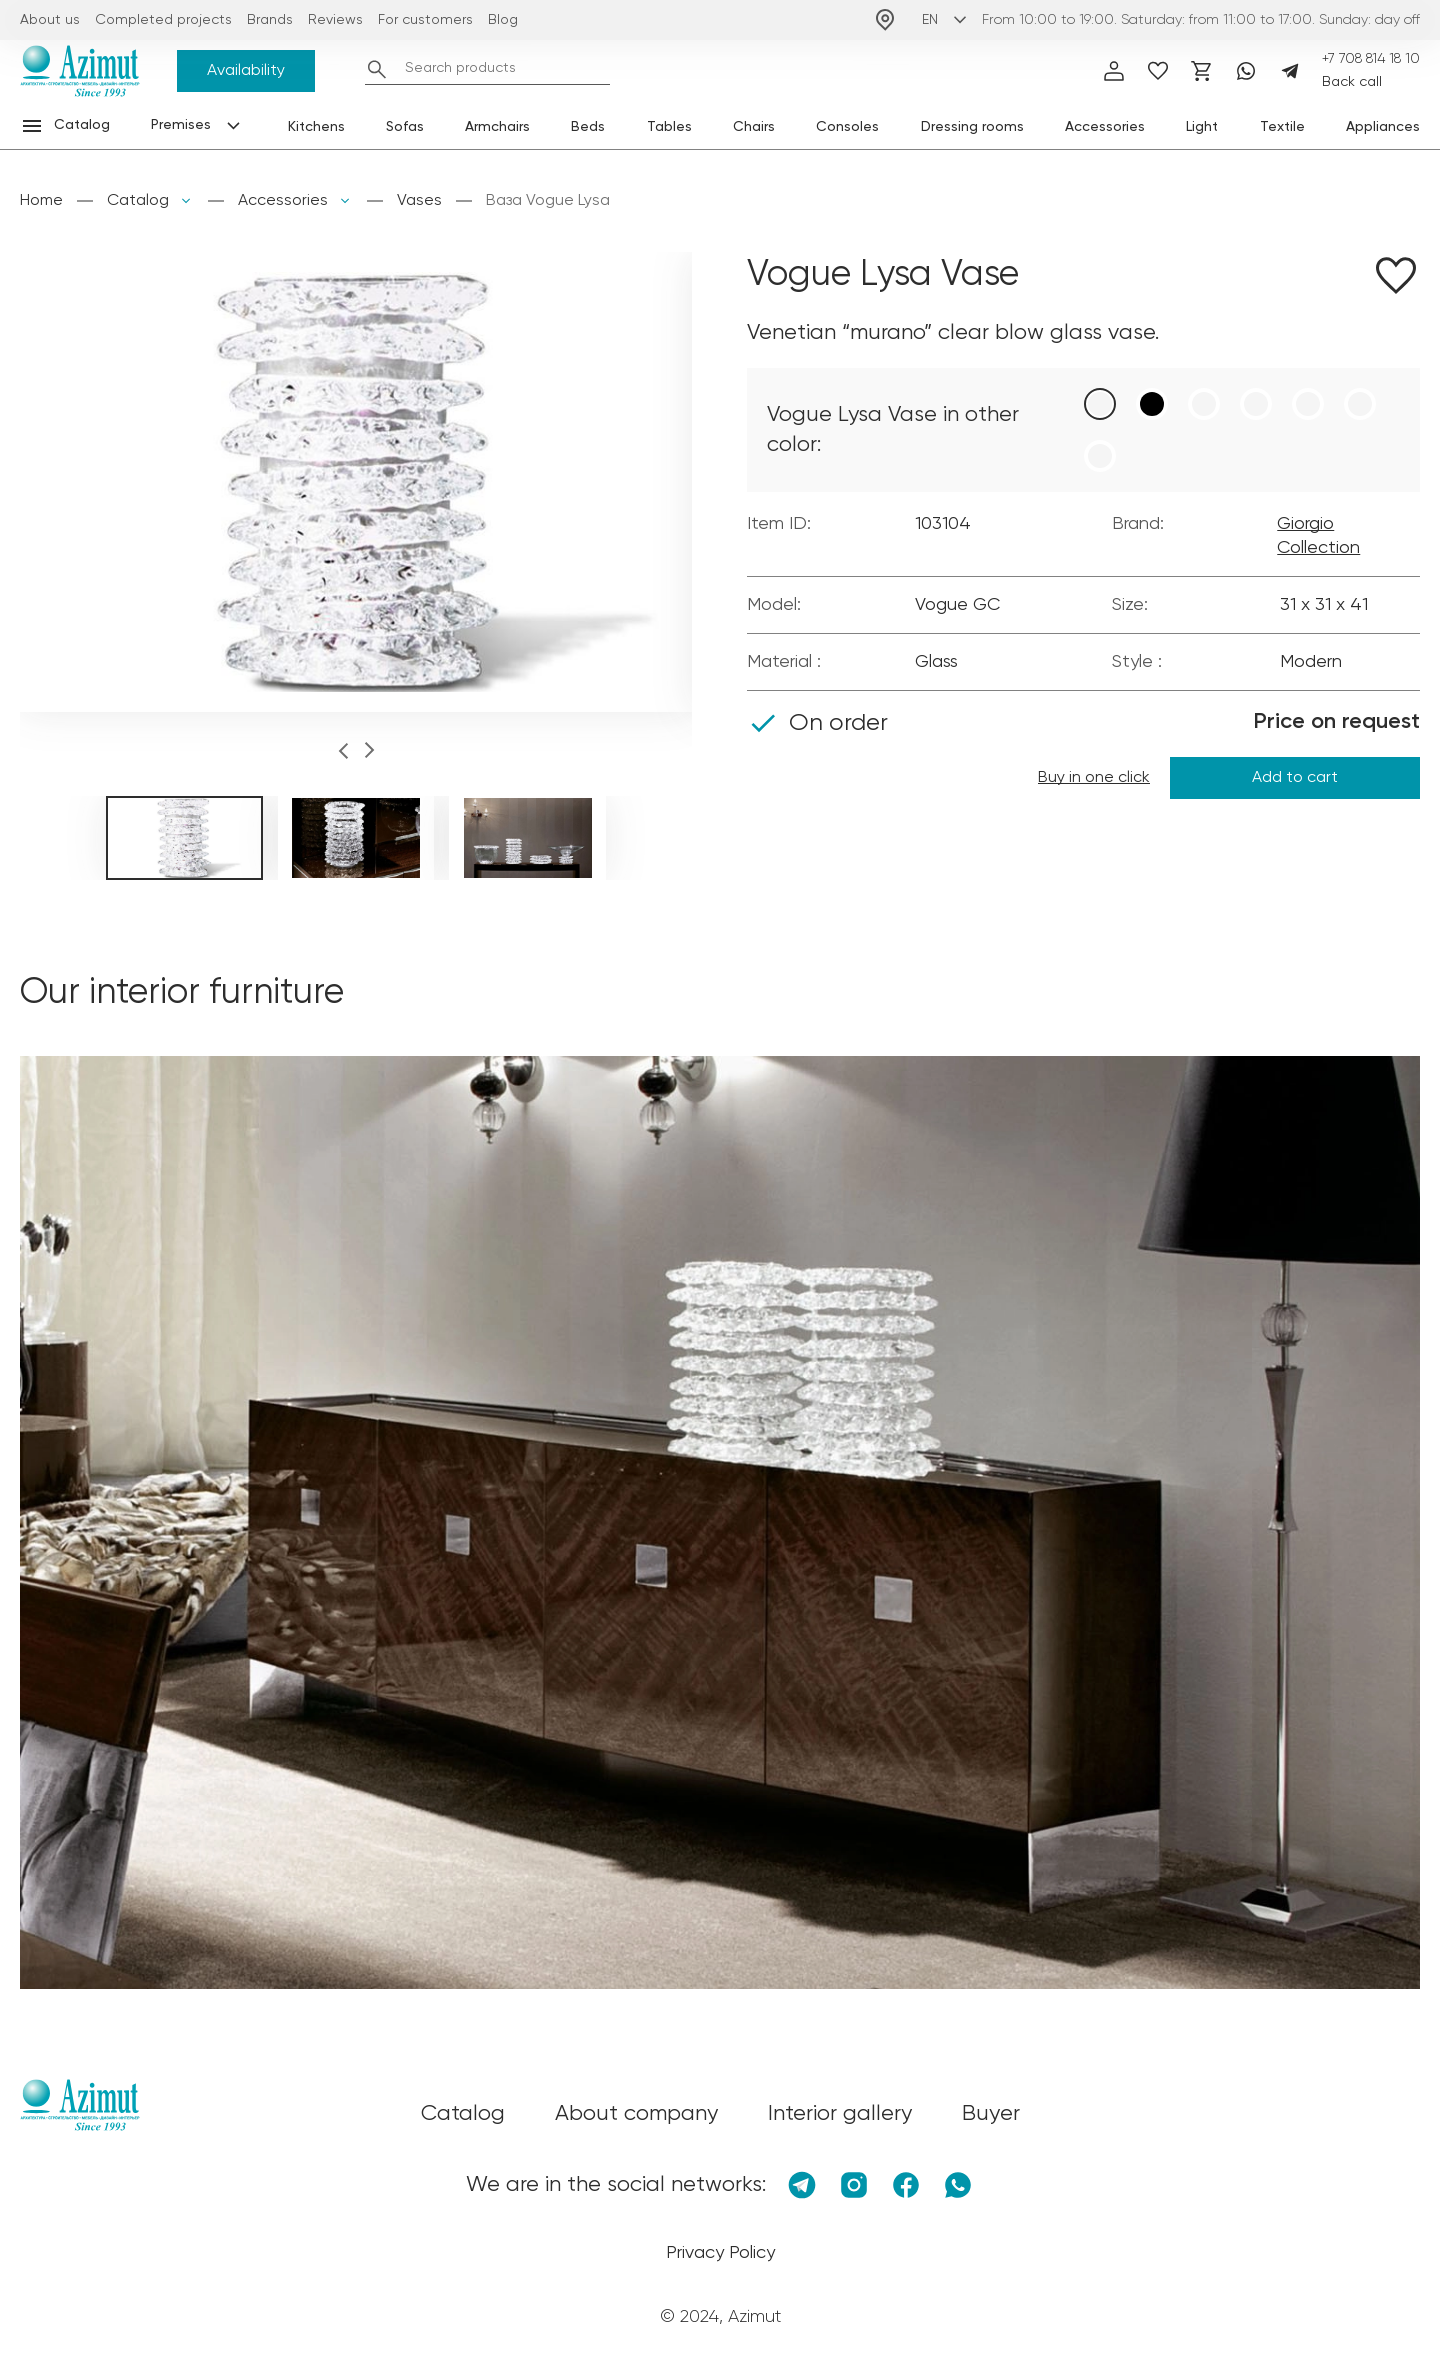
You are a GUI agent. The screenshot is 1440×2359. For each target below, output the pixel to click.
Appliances (1383, 127)
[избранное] (1158, 71)
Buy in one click (1094, 778)
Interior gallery (840, 2114)
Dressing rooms (972, 127)
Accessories (1105, 127)
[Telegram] (1290, 71)
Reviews (335, 20)
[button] (343, 754)
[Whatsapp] (1246, 71)
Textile (1282, 127)
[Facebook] (906, 2185)
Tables (669, 127)
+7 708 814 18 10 (1371, 59)
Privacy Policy (720, 2253)
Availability (246, 71)
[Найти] (377, 69)
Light (1202, 127)
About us (50, 20)
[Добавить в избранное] (1396, 279)
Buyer (991, 2114)
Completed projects (163, 20)
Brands (270, 20)
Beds (588, 127)
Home (41, 201)
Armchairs (497, 127)
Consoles (847, 127)
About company (636, 2114)
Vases (419, 201)
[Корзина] (1202, 71)
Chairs (754, 127)
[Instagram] (854, 2185)
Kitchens (316, 127)
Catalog (138, 201)
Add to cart (1295, 778)
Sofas (405, 127)
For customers (425, 20)
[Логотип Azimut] (80, 71)
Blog (503, 20)
